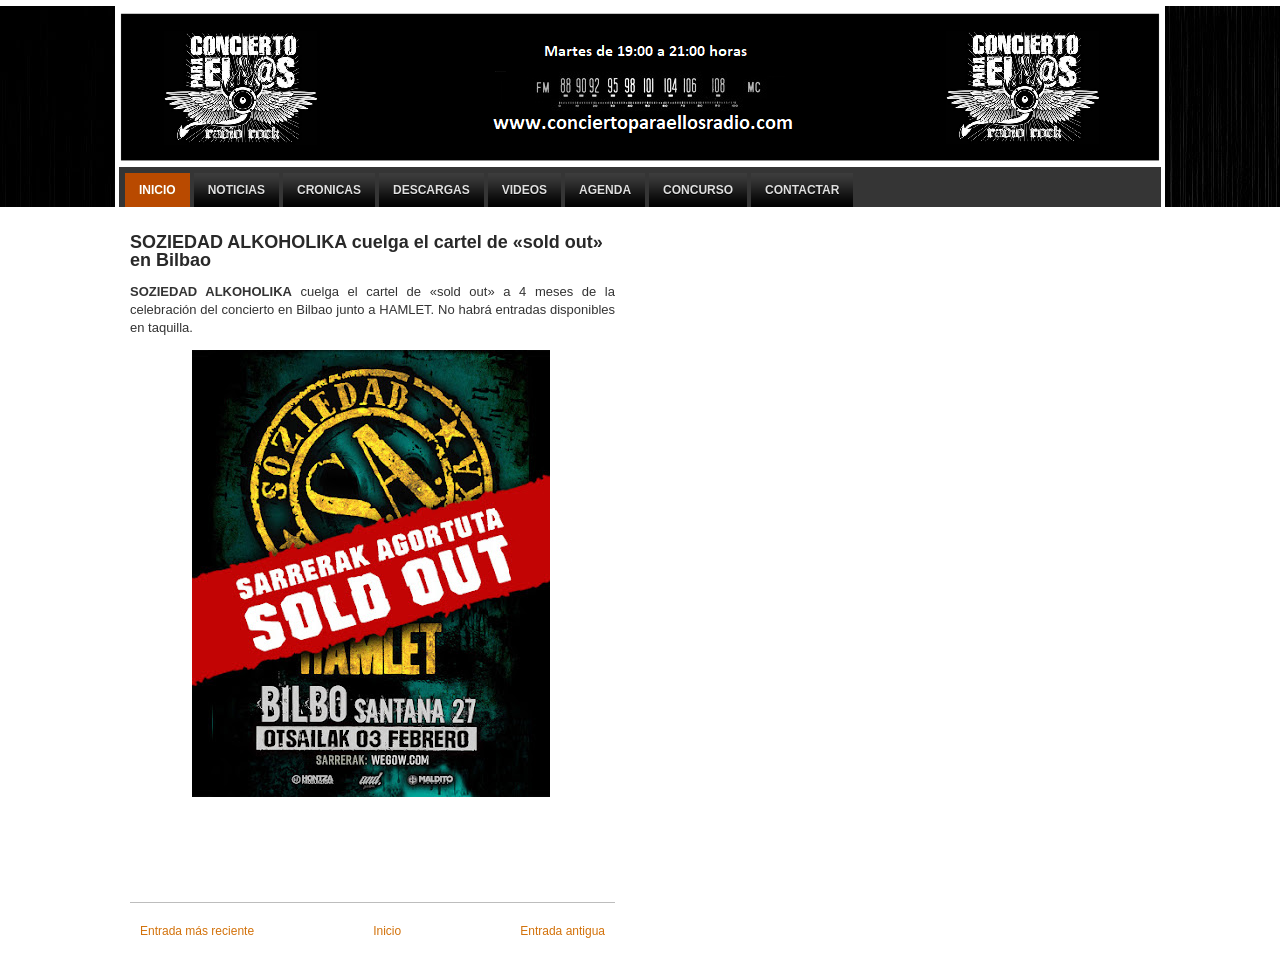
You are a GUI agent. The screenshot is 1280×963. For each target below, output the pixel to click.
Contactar (802, 190)
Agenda (605, 190)
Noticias (236, 190)
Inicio (157, 190)
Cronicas (329, 190)
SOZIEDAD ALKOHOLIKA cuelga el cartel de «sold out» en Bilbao (366, 251)
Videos (524, 190)
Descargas (431, 190)
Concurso (698, 190)
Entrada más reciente (197, 931)
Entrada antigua (562, 931)
